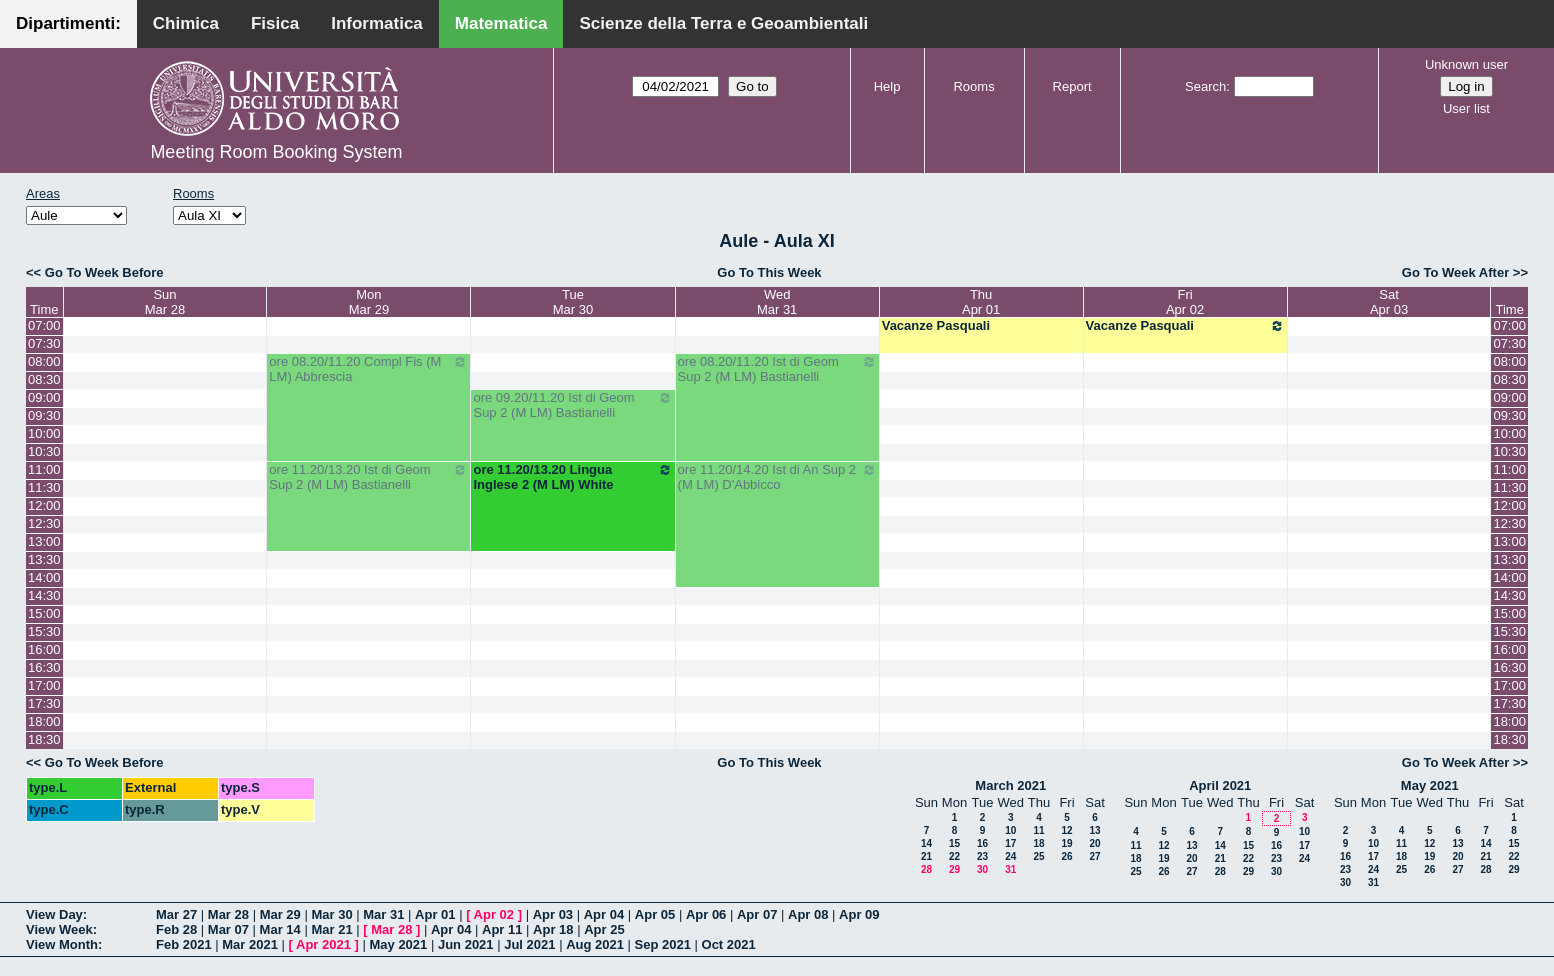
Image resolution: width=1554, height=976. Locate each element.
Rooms (973, 86)
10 (1010, 830)
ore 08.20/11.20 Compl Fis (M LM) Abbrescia (368, 369)
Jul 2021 (529, 944)
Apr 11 (502, 929)
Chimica (186, 23)
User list (1466, 108)
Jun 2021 (466, 944)
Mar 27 (176, 914)
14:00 (44, 577)
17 (1010, 843)
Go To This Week (769, 272)
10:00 (44, 433)
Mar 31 (383, 914)
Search (1205, 86)
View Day (54, 914)
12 (1066, 830)
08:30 (44, 379)
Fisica (275, 23)
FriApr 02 (1185, 302)
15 (954, 843)
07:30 (44, 343)
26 (1066, 856)
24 (1010, 856)
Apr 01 (435, 914)
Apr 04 (604, 914)
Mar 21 (331, 929)
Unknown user (1466, 64)
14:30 (44, 595)
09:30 (44, 415)
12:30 (44, 523)
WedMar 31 (777, 302)
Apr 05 (655, 914)
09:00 (44, 397)
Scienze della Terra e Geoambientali (723, 23)
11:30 (44, 487)
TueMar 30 (573, 302)
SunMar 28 (165, 302)
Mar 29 (280, 914)
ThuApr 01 (981, 302)
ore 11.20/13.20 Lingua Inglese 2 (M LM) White (572, 477)
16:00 (44, 649)
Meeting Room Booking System (276, 152)
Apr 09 (859, 914)
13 (1094, 830)
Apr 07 (757, 914)
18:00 (44, 721)
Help (887, 86)
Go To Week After (1455, 272)
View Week (59, 929)
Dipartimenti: (68, 23)
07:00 (44, 325)
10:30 (44, 451)
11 (1038, 830)
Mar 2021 (250, 944)
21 (926, 856)
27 (1094, 856)
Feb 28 (176, 929)
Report (1072, 86)
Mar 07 (228, 929)
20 (1094, 843)
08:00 (44, 361)
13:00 (44, 541)
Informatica (377, 23)
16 (982, 843)
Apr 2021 (323, 944)
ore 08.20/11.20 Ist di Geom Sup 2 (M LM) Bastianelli (777, 369)
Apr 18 (553, 929)
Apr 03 (553, 914)
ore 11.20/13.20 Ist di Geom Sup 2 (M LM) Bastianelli (368, 477)
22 (954, 856)
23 (982, 856)
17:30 (44, 703)
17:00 (44, 685)
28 (926, 869)
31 (1010, 869)
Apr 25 (604, 929)
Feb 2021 (184, 944)
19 (1066, 843)
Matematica (501, 23)
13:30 (44, 559)
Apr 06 (706, 914)
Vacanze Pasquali (936, 325)
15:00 (44, 613)
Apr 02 (494, 914)
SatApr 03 (1389, 302)
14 (926, 843)
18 (1038, 843)
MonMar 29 (369, 302)
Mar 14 (280, 929)
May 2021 (1430, 785)
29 (954, 869)
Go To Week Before (104, 272)
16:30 (44, 667)
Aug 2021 (595, 944)
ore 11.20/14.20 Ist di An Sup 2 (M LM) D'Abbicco (777, 477)
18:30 (44, 739)
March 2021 (1010, 785)
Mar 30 (331, 914)
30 (982, 869)
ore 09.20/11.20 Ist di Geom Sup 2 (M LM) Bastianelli (572, 405)
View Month (62, 944)
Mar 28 (228, 914)
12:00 (44, 505)
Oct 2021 (729, 944)
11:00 (44, 469)
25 (1038, 856)
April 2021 (1220, 785)
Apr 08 (808, 914)
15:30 (44, 631)
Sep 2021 (663, 944)
